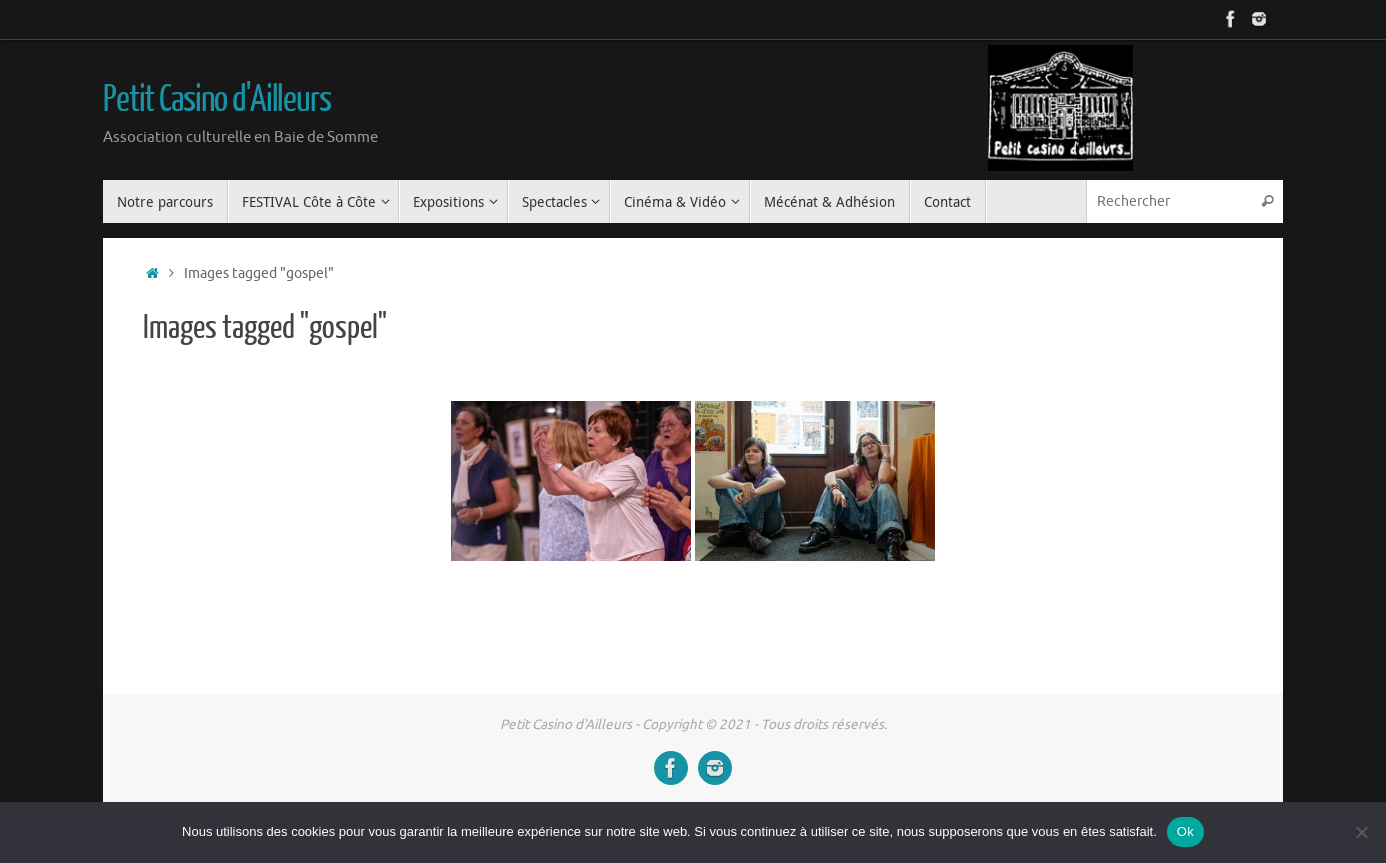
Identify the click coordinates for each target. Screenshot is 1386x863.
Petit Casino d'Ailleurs (217, 100)
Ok (1185, 831)
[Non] (1361, 832)
